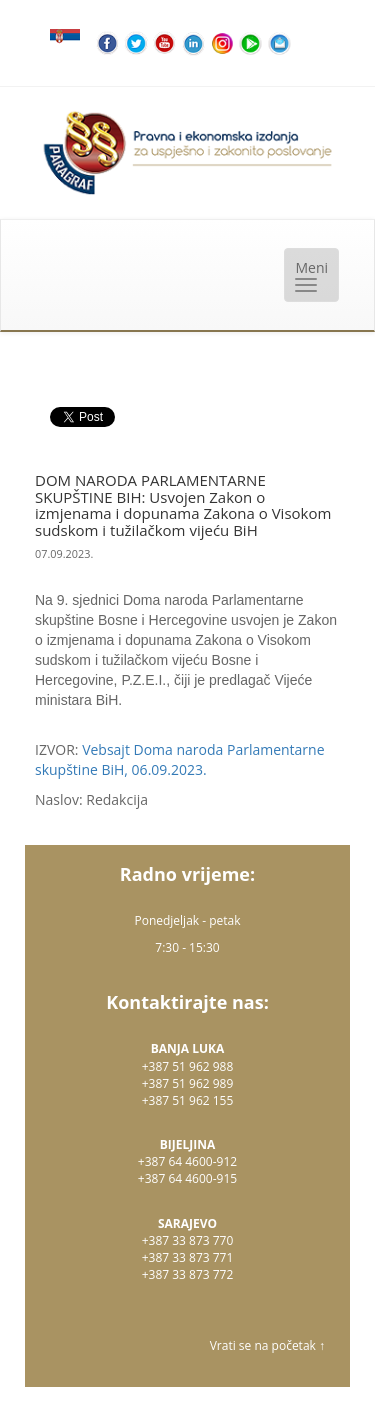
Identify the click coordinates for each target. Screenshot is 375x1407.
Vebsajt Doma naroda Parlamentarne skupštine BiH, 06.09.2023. (180, 759)
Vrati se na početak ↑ (267, 1345)
